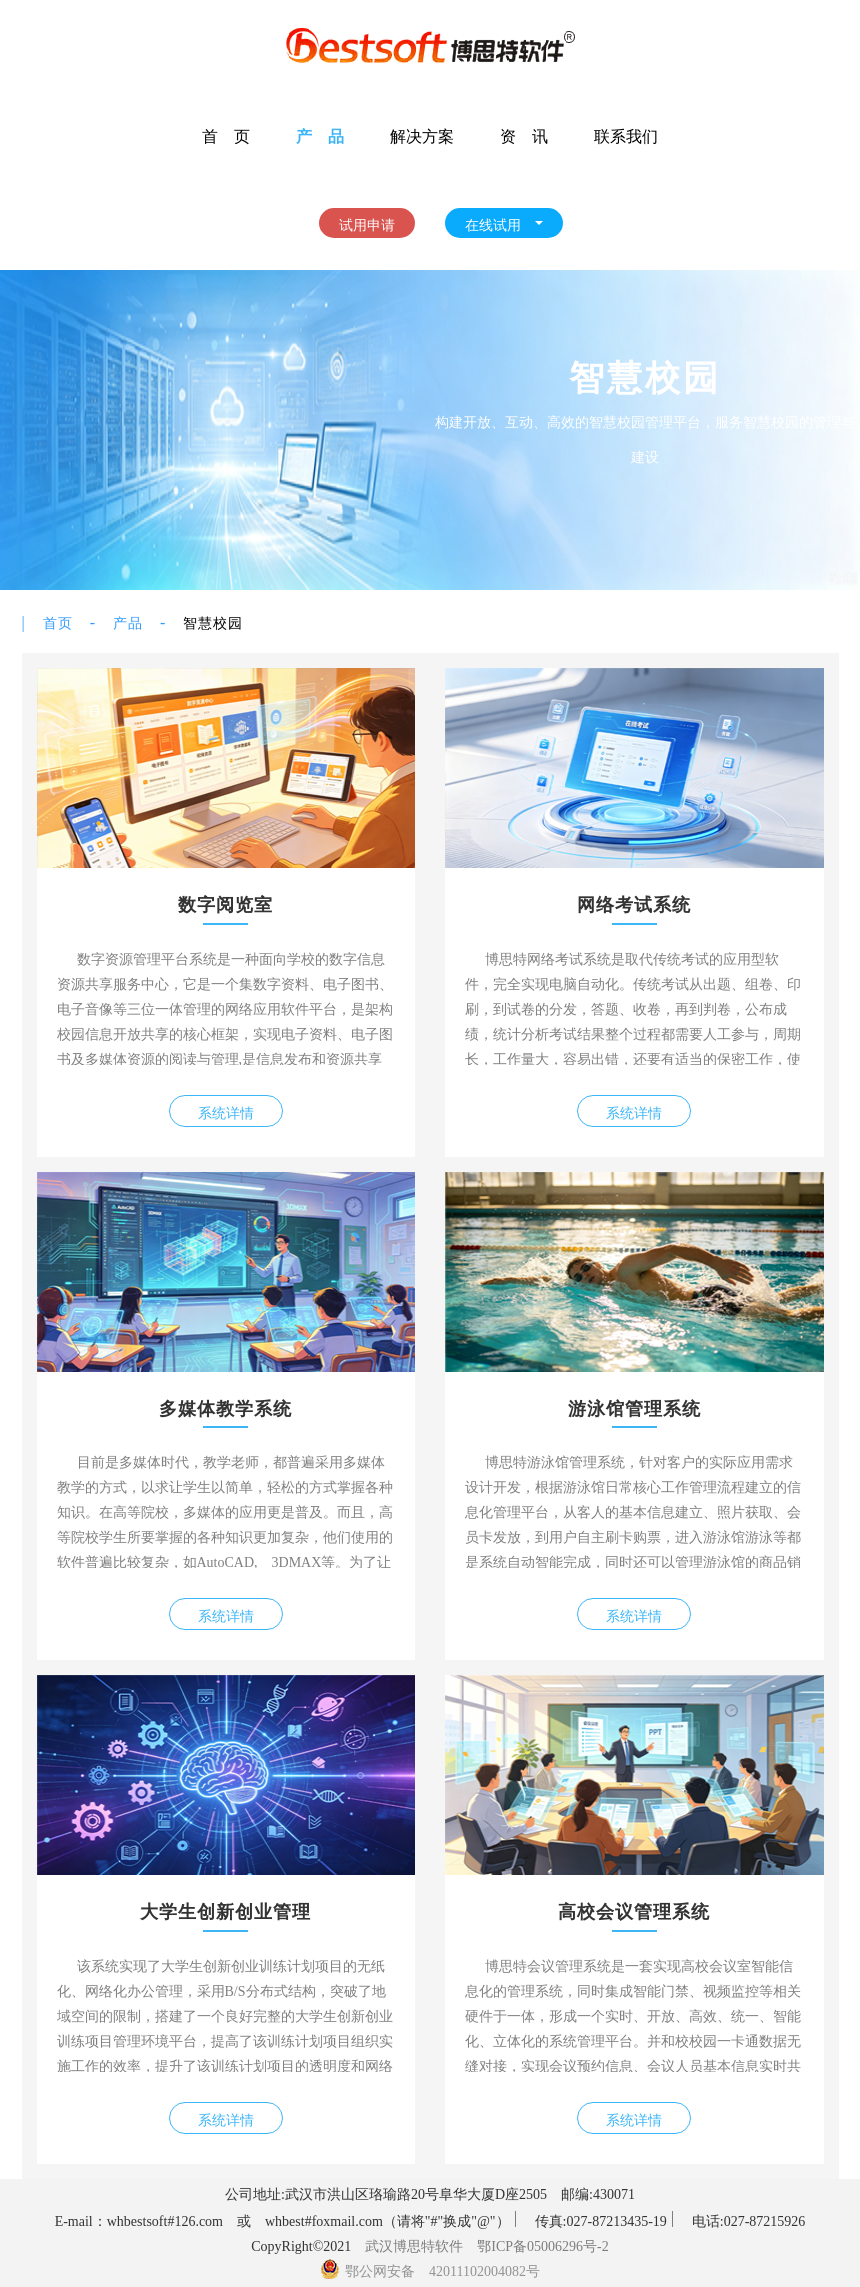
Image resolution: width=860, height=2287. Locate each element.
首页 (58, 621)
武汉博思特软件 (414, 2244)
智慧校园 (213, 621)
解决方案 (422, 134)
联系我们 (626, 134)
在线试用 (504, 223)
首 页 (226, 134)
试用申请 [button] (367, 223)
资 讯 (524, 134)
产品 (128, 621)
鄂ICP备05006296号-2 (542, 2244)
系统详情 (226, 1111)
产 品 (320, 134)
